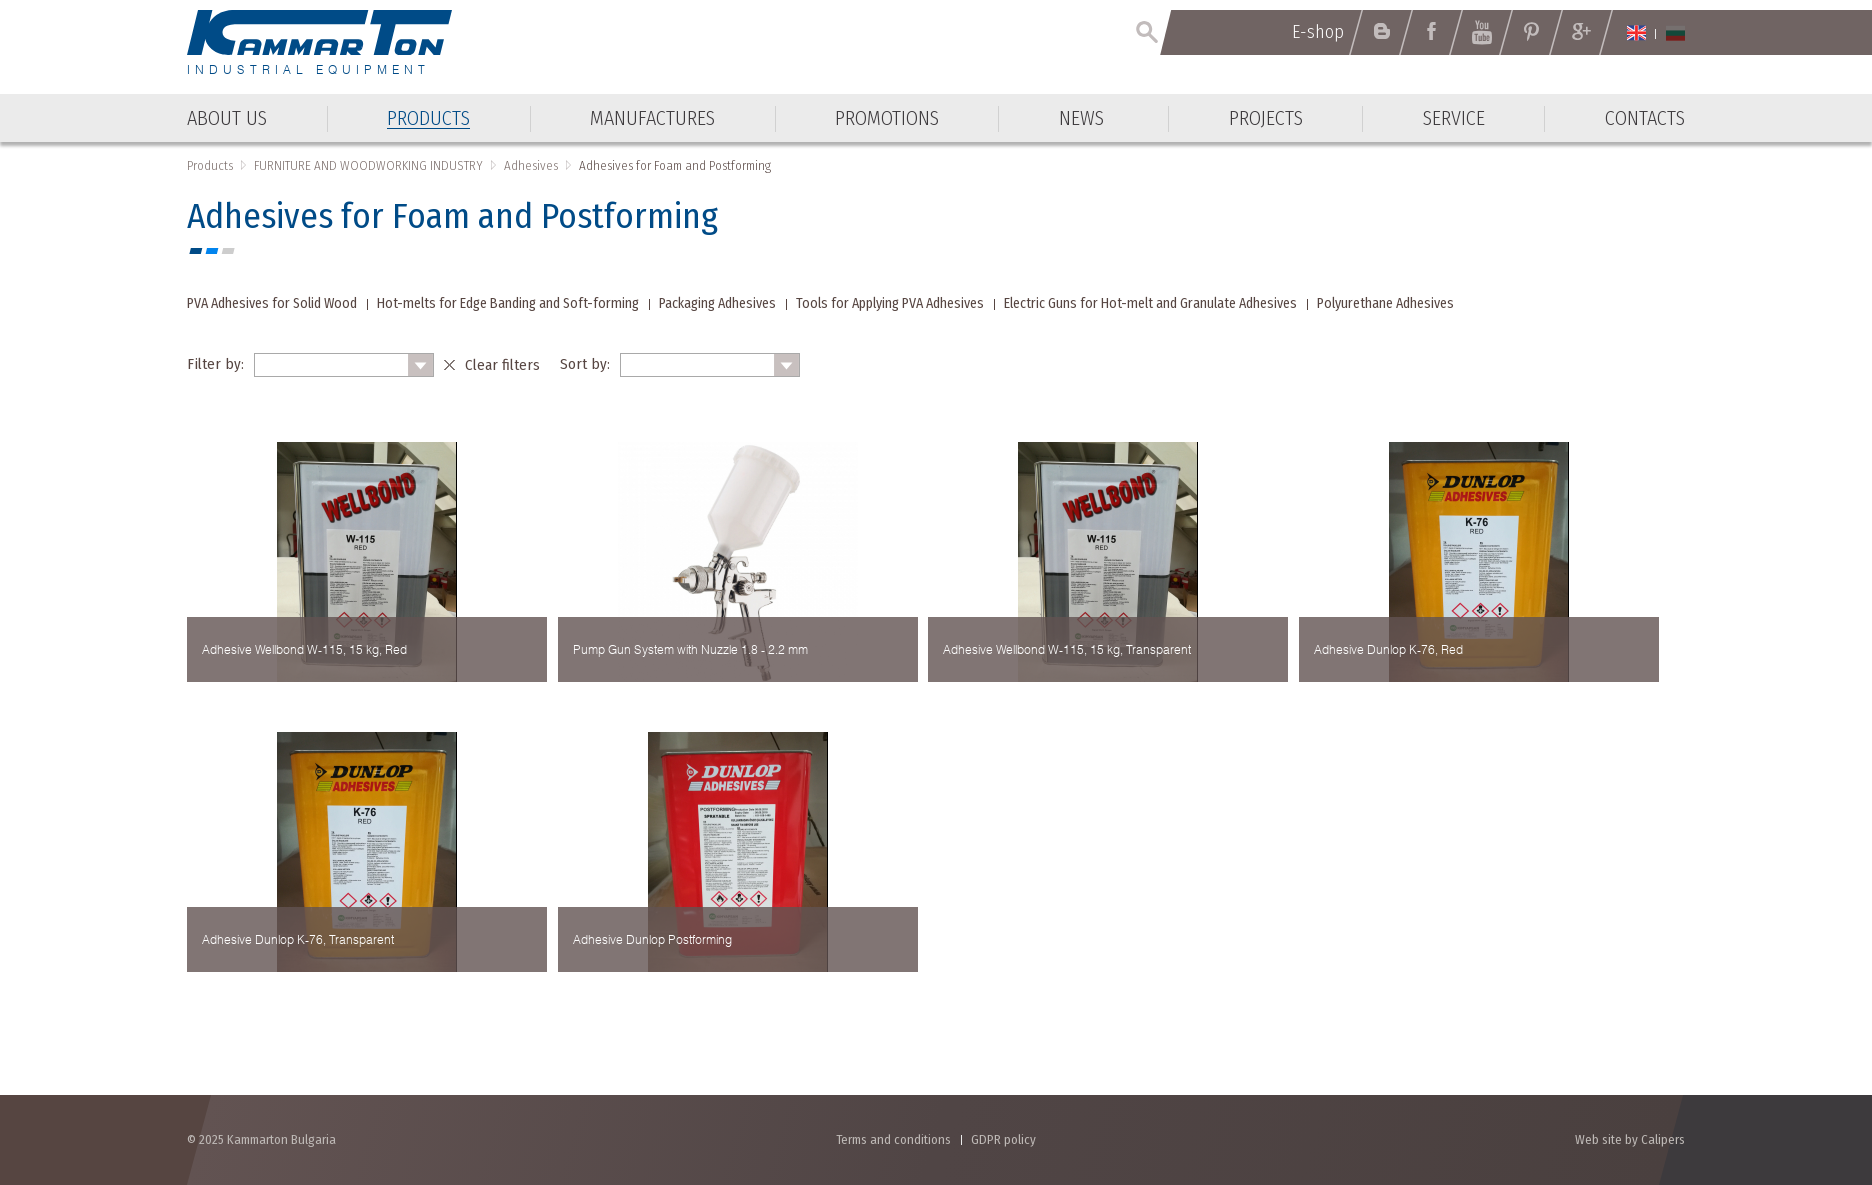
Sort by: (585, 364)
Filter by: (215, 364)
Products (210, 165)
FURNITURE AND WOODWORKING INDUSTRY (368, 165)
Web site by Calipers (1630, 1139)
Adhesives (531, 165)
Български (1675, 33)
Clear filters (502, 365)
